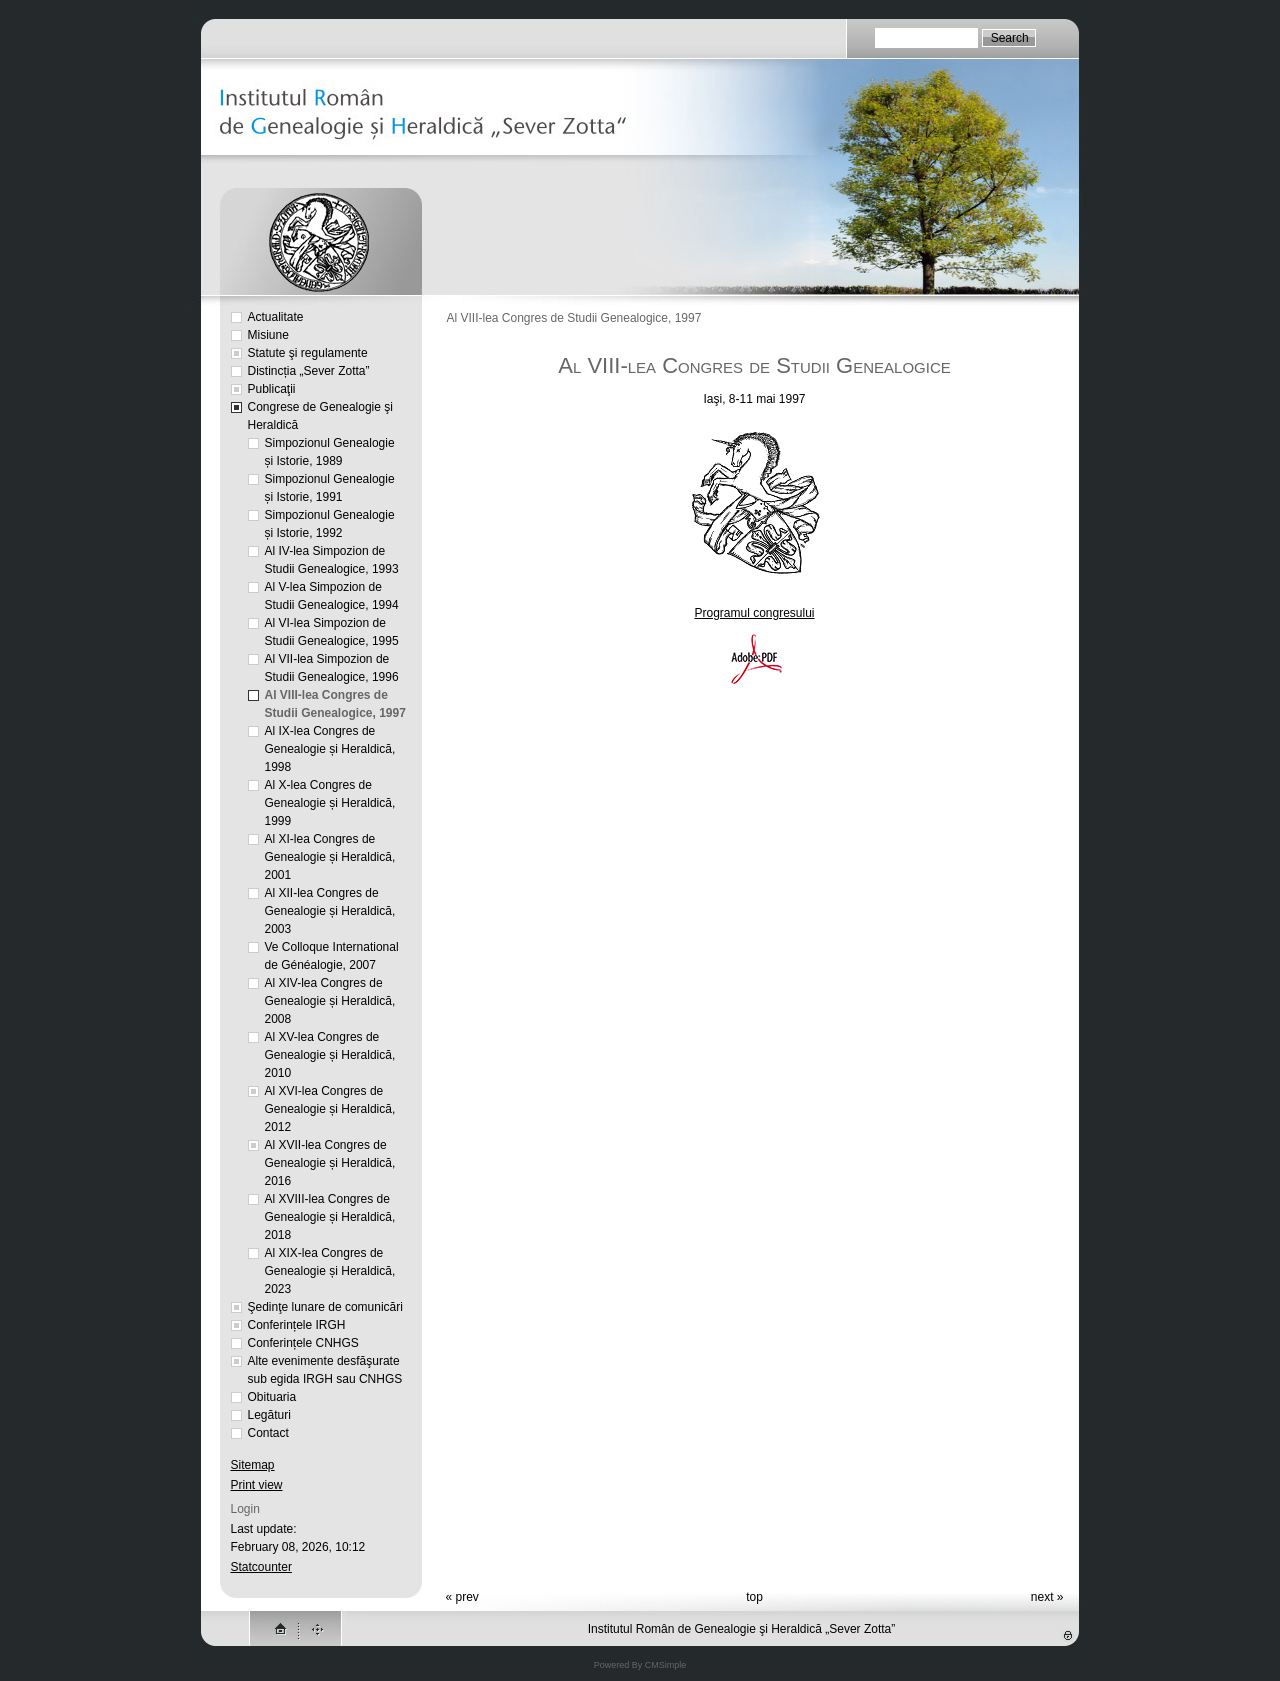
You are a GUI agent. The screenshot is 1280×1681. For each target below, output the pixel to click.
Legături (269, 1415)
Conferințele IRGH (297, 1325)
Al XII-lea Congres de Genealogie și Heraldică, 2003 (330, 911)
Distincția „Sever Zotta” (309, 371)
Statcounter (261, 1567)
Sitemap (253, 1465)
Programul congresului (754, 613)
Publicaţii (272, 389)
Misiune (268, 335)
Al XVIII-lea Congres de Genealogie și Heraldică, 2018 (330, 1217)
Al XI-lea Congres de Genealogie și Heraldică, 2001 (330, 857)
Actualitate (276, 317)
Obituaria (272, 1397)
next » (1047, 1597)
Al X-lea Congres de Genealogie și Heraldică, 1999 (330, 803)
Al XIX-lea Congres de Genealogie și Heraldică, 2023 (330, 1271)
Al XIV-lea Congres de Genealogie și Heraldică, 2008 (330, 1001)
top (754, 1597)
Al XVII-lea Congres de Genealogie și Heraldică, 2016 (330, 1163)
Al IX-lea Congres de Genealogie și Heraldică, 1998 (330, 749)
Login (245, 1509)
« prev (462, 1597)
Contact (268, 1433)
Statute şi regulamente (308, 353)
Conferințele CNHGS (303, 1343)
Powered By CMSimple (640, 1665)
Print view (257, 1485)
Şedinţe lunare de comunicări (325, 1307)
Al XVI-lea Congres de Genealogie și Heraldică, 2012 (330, 1109)
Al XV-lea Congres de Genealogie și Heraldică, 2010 (330, 1055)
